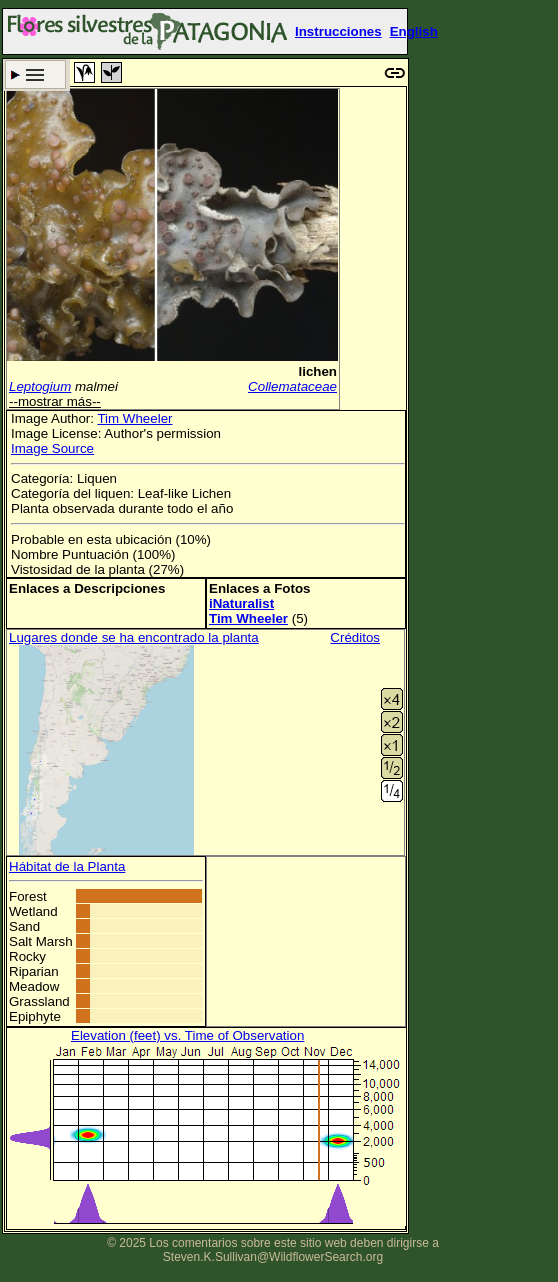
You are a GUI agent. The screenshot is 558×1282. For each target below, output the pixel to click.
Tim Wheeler (134, 418)
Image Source (52, 448)
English (414, 31)
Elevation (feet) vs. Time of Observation (187, 1035)
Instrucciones (338, 31)
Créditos (355, 637)
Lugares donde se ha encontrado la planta (134, 637)
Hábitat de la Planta (67, 866)
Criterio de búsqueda (35, 74)
